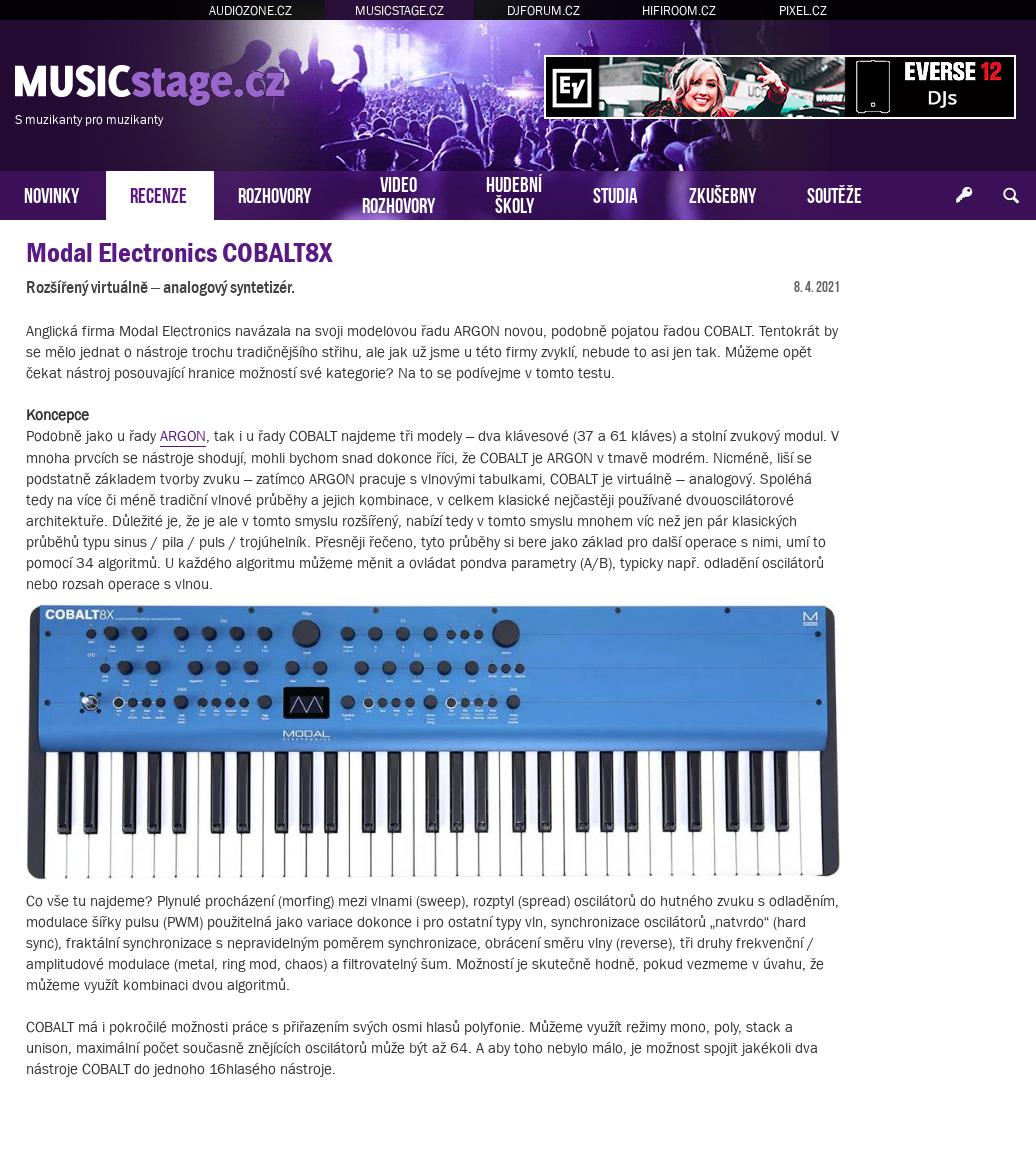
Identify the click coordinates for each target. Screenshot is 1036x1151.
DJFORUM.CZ (543, 10)
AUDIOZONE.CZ (250, 10)
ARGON (183, 435)
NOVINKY (51, 193)
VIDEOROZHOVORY (398, 193)
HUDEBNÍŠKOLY (514, 193)
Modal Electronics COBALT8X (179, 252)
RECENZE (158, 193)
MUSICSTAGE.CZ (399, 10)
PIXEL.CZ (803, 10)
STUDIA (615, 193)
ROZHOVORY (274, 193)
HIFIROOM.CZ (679, 10)
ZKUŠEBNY (722, 193)
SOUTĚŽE (834, 193)
